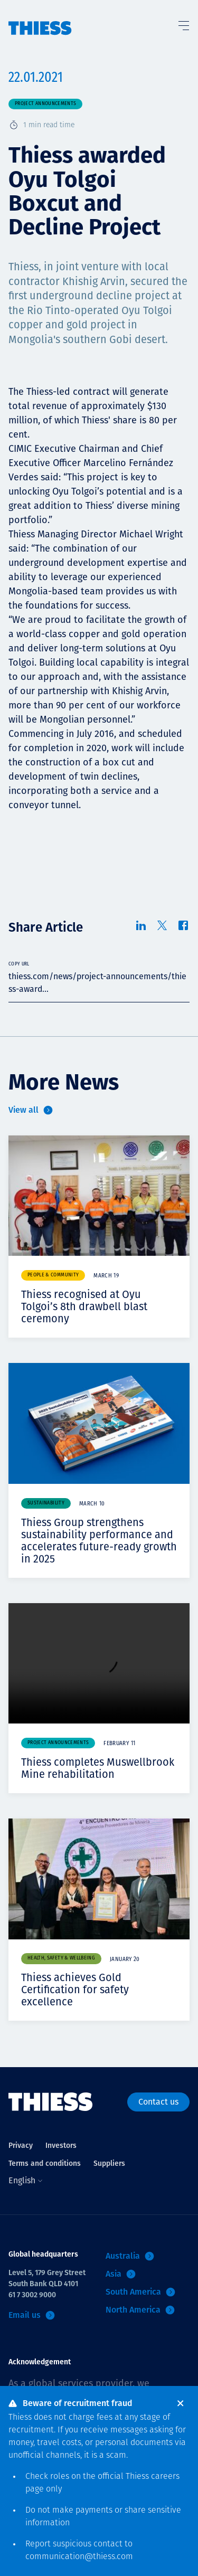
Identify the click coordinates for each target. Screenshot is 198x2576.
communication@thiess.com (79, 2557)
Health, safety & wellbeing (61, 1958)
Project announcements (45, 103)
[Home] (40, 17)
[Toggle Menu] (183, 23)
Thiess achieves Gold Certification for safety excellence (75, 1989)
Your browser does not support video (99, 1663)
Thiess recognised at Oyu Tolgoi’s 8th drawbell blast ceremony (84, 1306)
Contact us (158, 2102)
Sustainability (45, 1503)
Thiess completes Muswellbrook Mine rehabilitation (97, 1768)
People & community (53, 1275)
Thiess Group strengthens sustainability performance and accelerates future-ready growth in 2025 (99, 1540)
